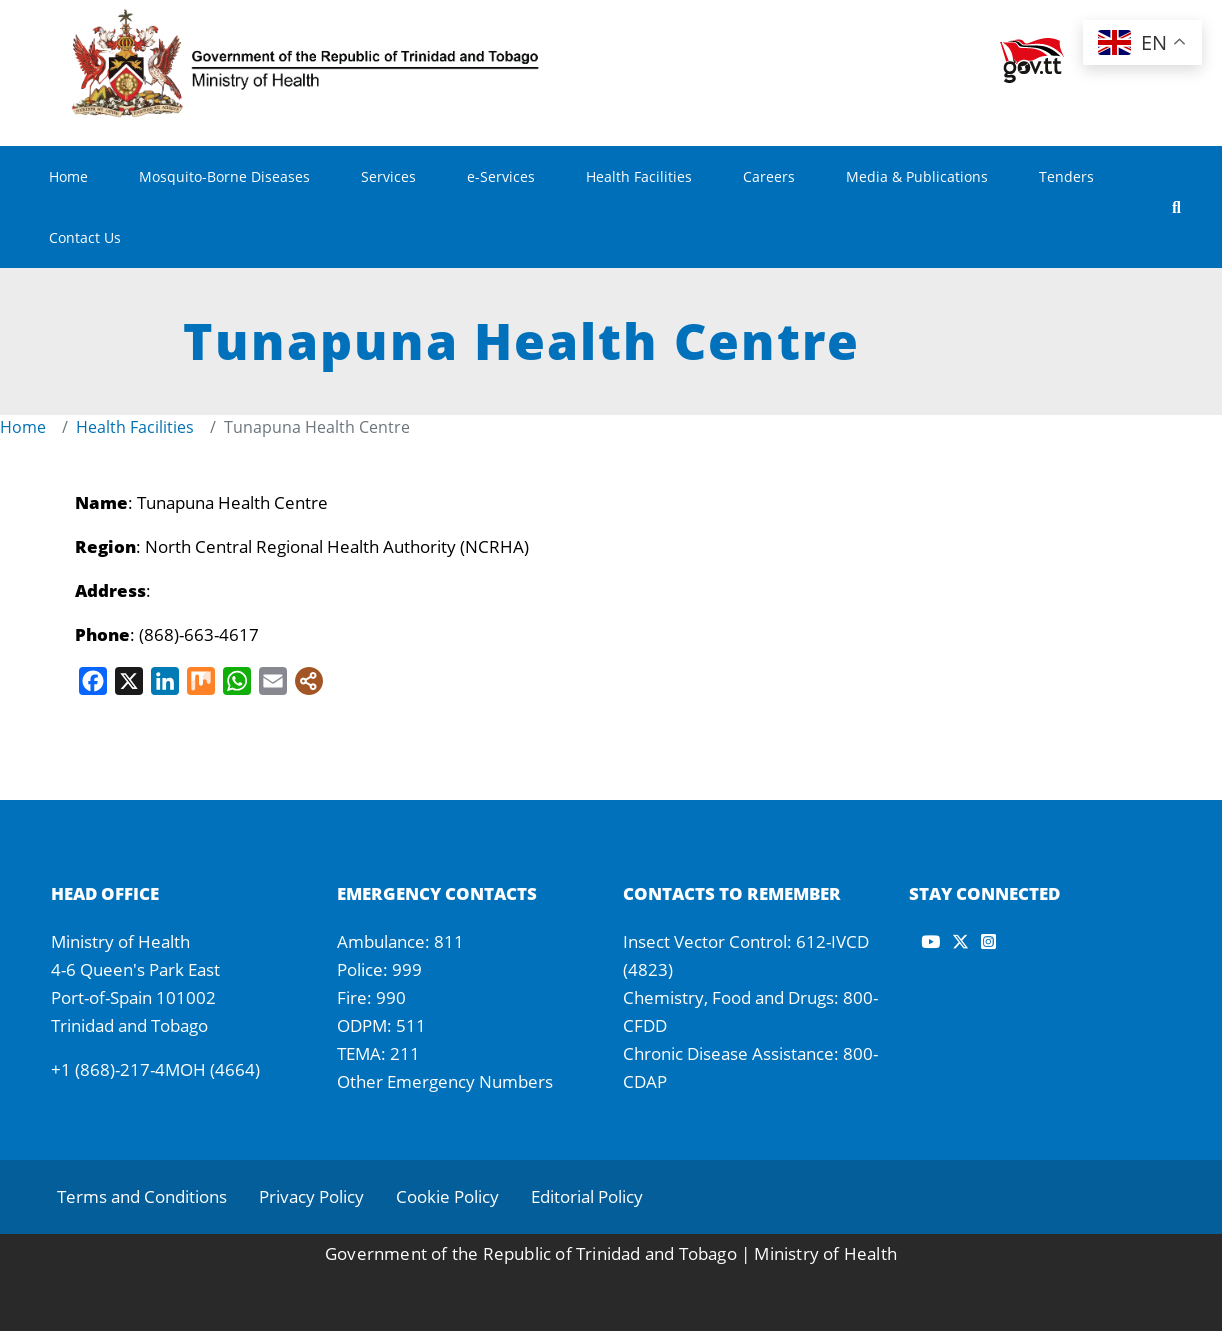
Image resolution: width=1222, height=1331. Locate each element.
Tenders (1066, 176)
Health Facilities (639, 176)
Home (68, 176)
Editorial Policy (587, 1196)
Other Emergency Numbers (445, 1081)
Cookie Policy (447, 1196)
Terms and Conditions (142, 1196)
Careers (769, 176)
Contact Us (85, 237)
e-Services (501, 176)
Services (388, 176)
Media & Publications (917, 176)
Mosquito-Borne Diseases (224, 176)
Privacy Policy (311, 1196)
